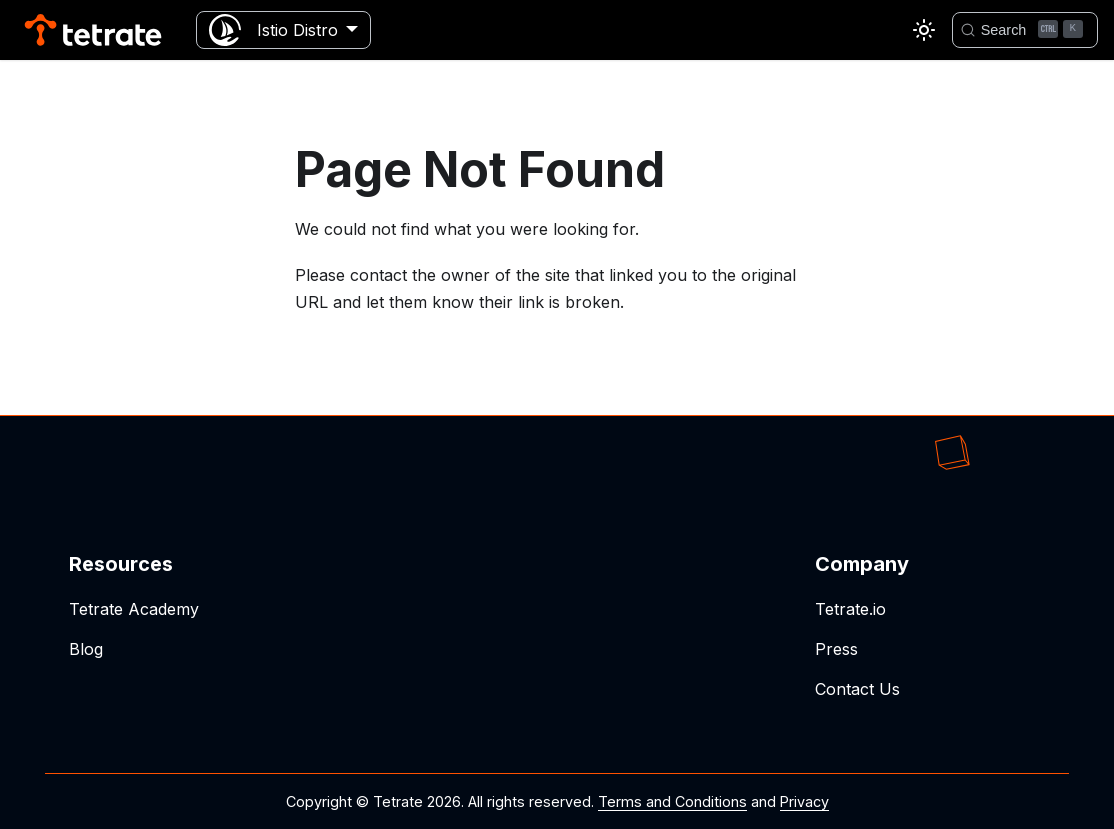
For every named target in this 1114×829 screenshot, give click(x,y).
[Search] (1025, 30)
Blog (86, 649)
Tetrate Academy (134, 609)
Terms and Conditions (672, 801)
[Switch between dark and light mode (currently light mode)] (924, 30)
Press (836, 649)
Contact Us (857, 689)
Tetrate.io (850, 609)
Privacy (804, 801)
